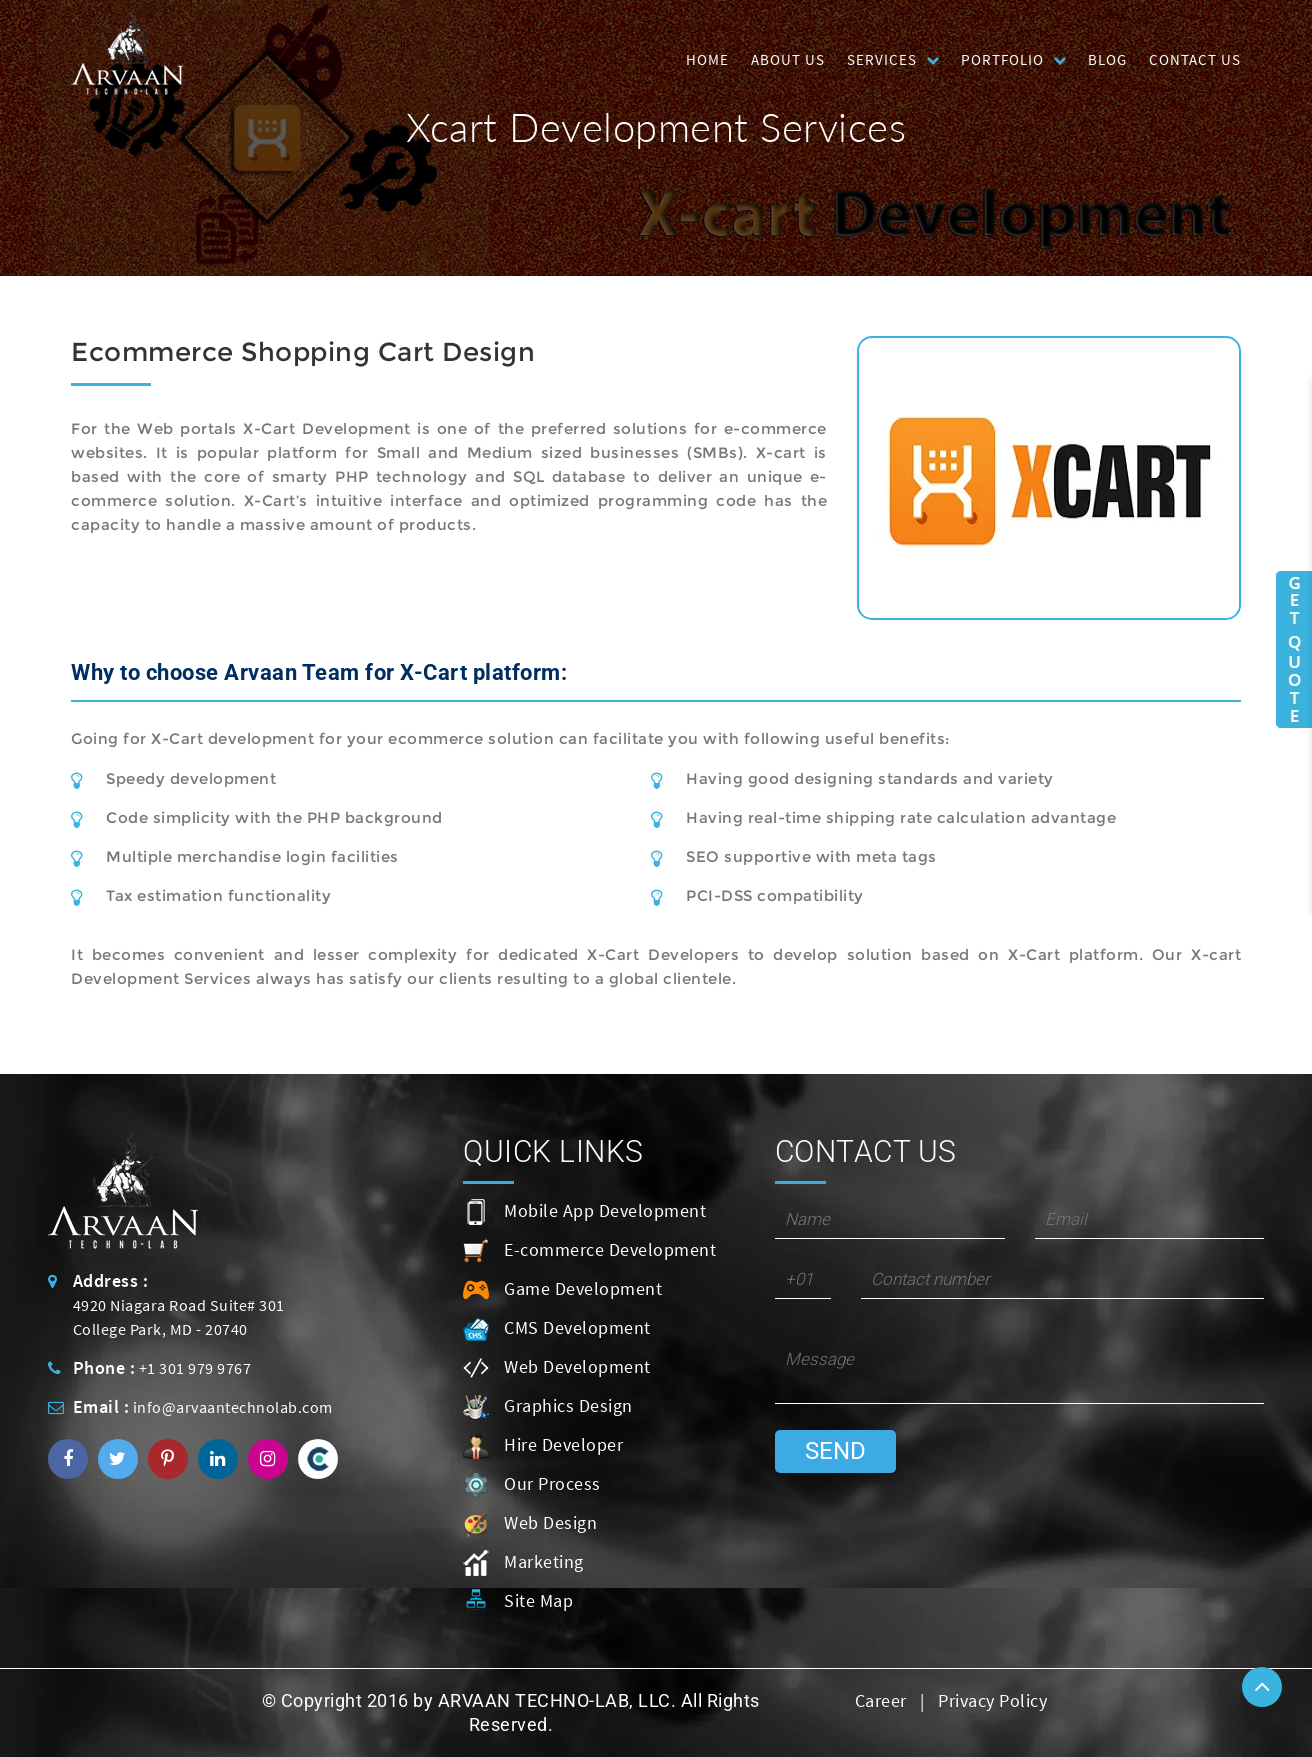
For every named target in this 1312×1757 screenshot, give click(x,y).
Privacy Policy (992, 1700)
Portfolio (1002, 59)
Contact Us (1195, 59)
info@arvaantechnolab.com (233, 1407)
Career (881, 1700)
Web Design (530, 1524)
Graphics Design (548, 1407)
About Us (788, 59)
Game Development (562, 1290)
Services (882, 59)
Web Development (557, 1368)
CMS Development (557, 1329)
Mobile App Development (584, 1212)
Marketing (523, 1563)
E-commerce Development (589, 1251)
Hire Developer (543, 1446)
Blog (1107, 59)
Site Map (518, 1602)
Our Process (532, 1485)
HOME (707, 59)
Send (835, 1451)
